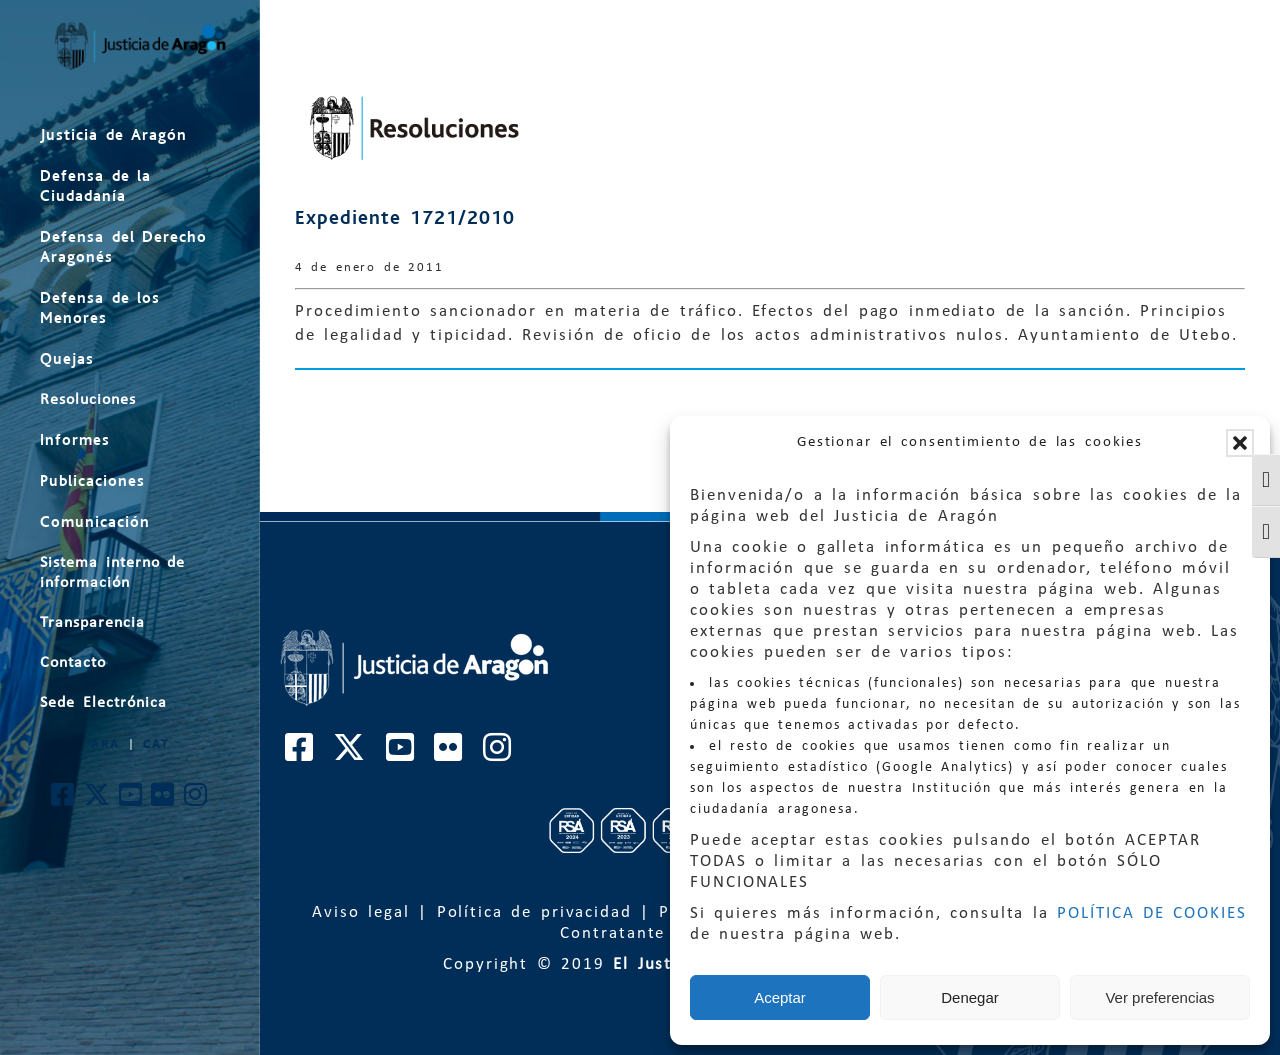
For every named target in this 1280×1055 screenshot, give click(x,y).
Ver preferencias (1159, 997)
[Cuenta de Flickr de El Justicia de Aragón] (163, 800)
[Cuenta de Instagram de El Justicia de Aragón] (196, 800)
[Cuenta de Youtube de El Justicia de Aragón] (131, 800)
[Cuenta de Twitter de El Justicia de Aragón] (98, 800)
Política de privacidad (534, 912)
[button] (1240, 443)
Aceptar (780, 997)
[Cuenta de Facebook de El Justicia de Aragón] (63, 800)
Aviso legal (361, 912)
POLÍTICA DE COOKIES (1152, 913)
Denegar (970, 997)
